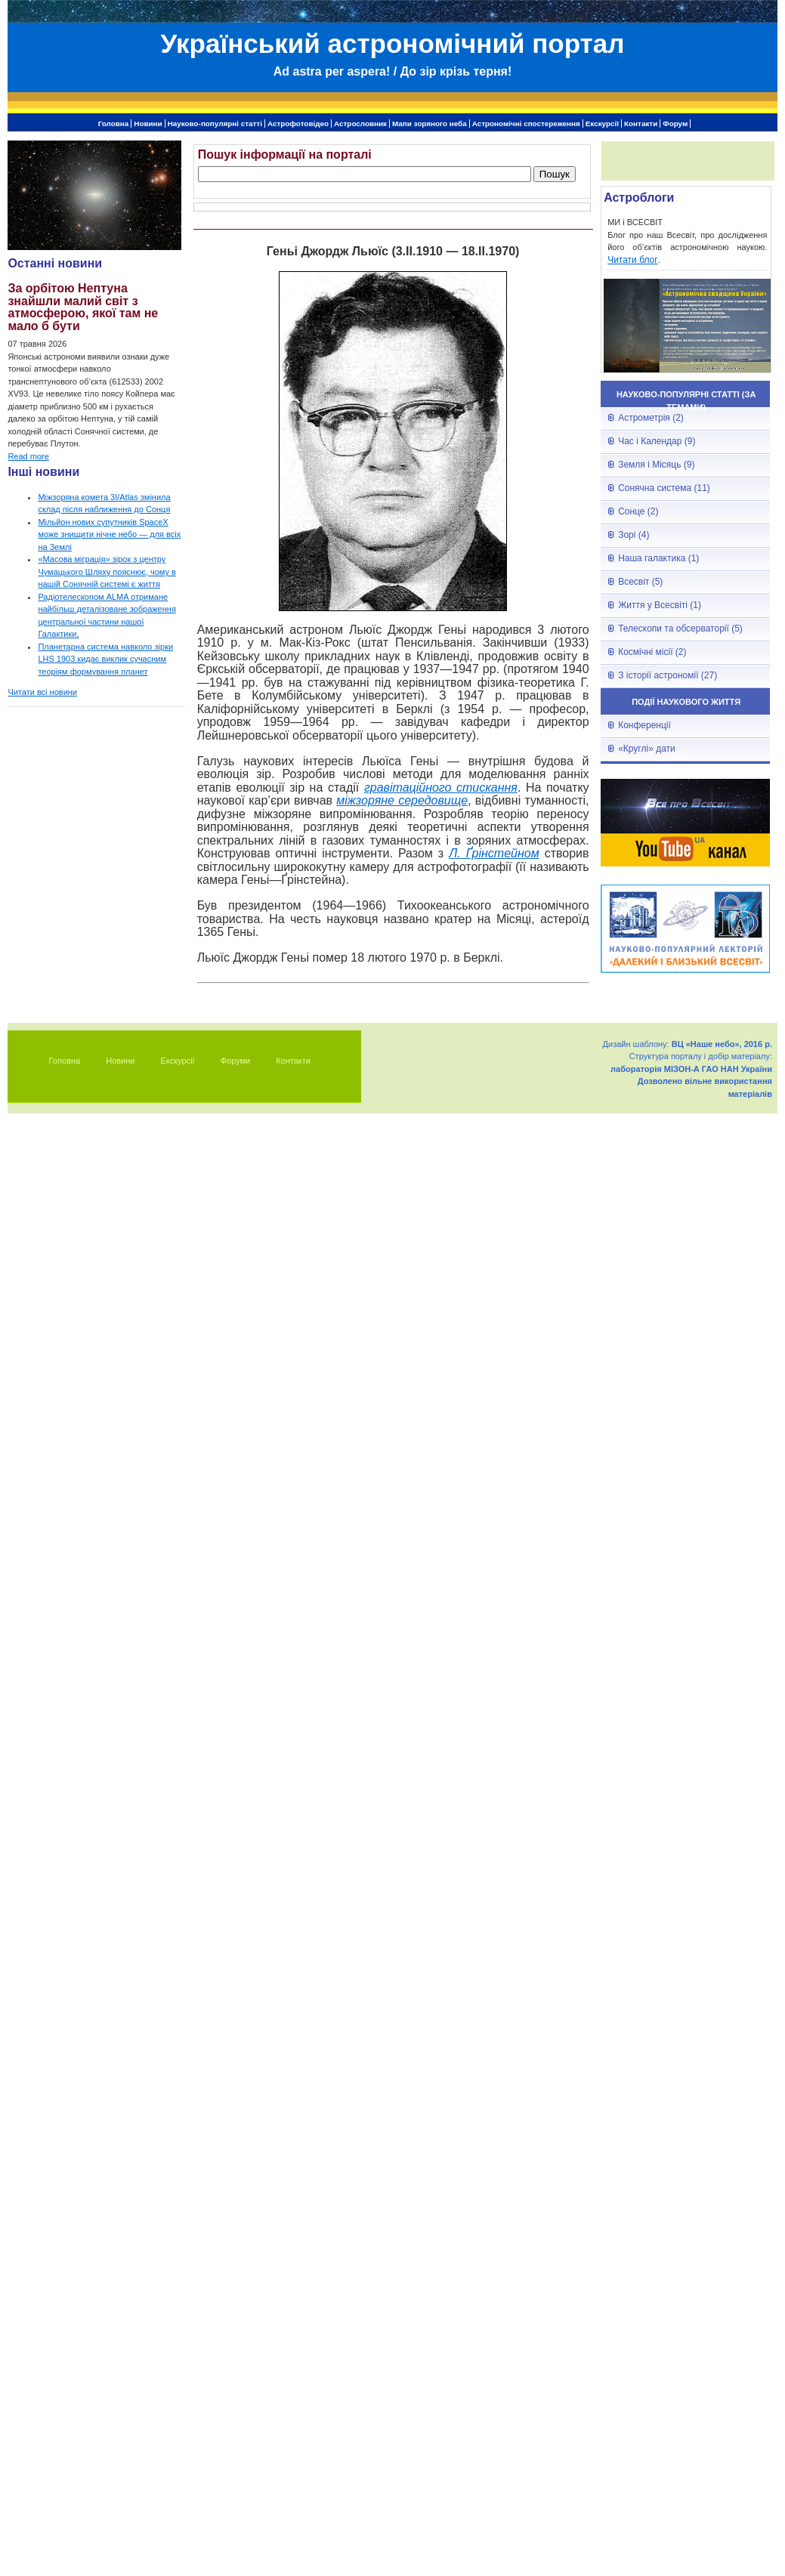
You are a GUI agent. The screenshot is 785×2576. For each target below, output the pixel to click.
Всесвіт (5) (640, 581)
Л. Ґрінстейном (494, 853)
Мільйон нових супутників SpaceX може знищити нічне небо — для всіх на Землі (109, 534)
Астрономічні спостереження (526, 123)
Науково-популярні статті (215, 123)
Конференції (644, 725)
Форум (675, 123)
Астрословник (360, 123)
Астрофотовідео (298, 123)
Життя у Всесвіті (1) (659, 605)
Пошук (554, 174)
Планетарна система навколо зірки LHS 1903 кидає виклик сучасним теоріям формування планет (105, 659)
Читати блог (632, 260)
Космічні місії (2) (652, 652)
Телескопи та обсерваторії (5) (680, 628)
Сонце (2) (638, 511)
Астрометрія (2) (651, 417)
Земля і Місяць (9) (656, 464)
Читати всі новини (42, 692)
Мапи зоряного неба (429, 123)
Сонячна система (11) (664, 488)
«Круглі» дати (646, 748)
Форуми (236, 1060)
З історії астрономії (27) (667, 675)
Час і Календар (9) (656, 441)
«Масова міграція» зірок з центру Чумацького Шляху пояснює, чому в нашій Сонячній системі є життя (106, 571)
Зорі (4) (633, 535)
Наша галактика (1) (658, 558)
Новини (148, 123)
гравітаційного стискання (441, 787)
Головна (113, 123)
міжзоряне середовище (402, 800)
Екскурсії (602, 123)
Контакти (640, 123)
